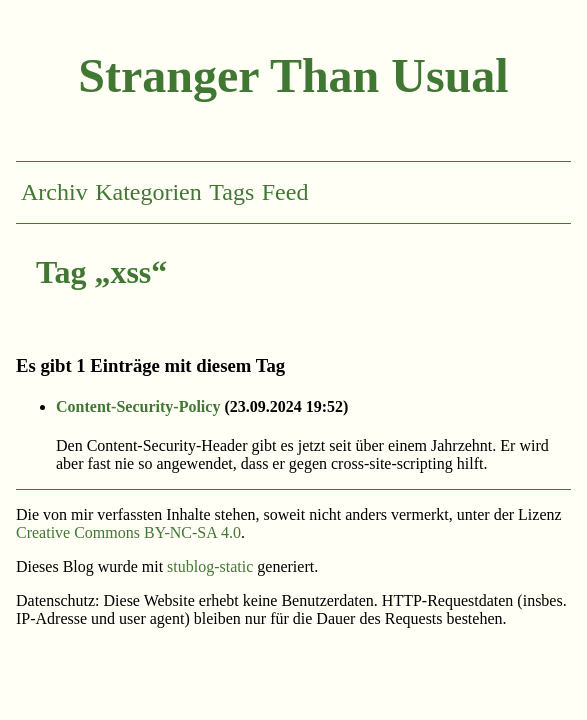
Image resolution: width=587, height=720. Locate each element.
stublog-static (210, 566)
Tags (231, 192)
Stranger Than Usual (293, 75)
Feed (285, 192)
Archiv (54, 192)
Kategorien (148, 192)
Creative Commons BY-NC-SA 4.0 (128, 532)
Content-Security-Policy (138, 406)
